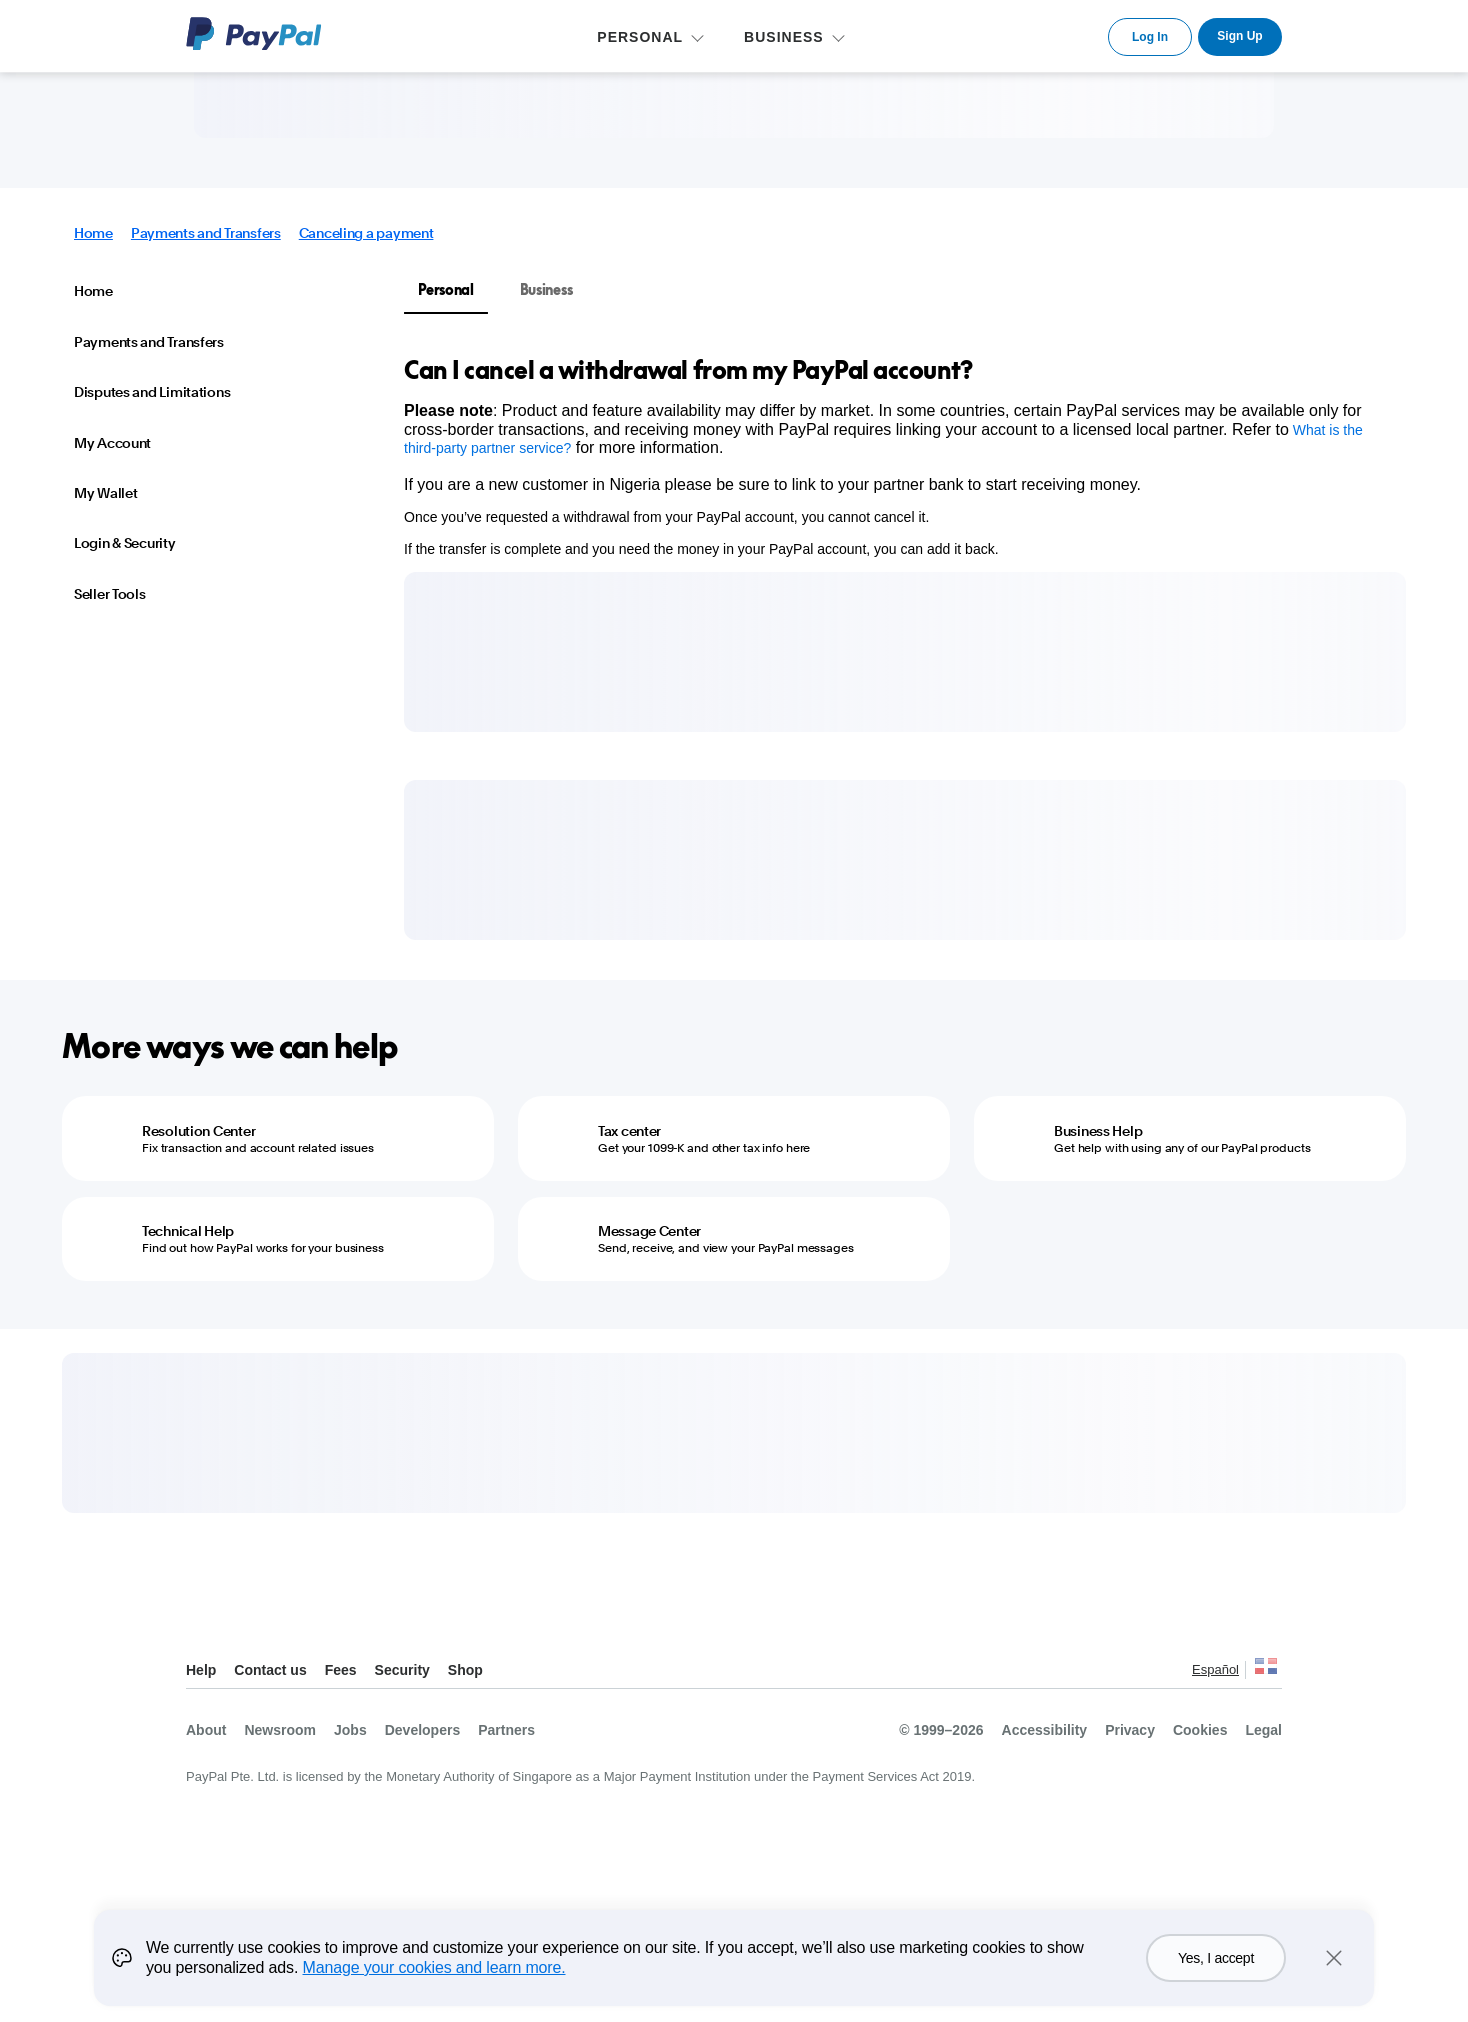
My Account (112, 443)
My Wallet (105, 493)
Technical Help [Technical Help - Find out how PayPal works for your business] (188, 1231)
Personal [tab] (446, 289)
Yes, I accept (1216, 1958)
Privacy (1130, 1730)
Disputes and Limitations (152, 392)
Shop (465, 1670)
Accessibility (1045, 1730)
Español (1215, 1669)
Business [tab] (546, 289)
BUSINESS (784, 37)
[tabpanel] (893, 456)
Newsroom (280, 1730)
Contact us (270, 1670)
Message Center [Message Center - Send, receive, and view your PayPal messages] (649, 1231)
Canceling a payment (366, 233)
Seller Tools (110, 594)
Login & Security (125, 543)
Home (93, 233)
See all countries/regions (1266, 1671)
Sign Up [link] (1239, 36)
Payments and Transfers (206, 233)
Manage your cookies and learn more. (434, 1967)
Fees (341, 1670)
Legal (1263, 1730)
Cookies (1200, 1730)
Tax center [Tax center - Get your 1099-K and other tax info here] (629, 1131)
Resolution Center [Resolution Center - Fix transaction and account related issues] (198, 1131)
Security (402, 1670)
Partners (506, 1730)
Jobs (350, 1730)
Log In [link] (1150, 37)
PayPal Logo (254, 33)
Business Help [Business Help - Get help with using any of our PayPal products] (1098, 1131)
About (206, 1730)
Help (201, 1670)
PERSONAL (640, 37)
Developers (422, 1730)
